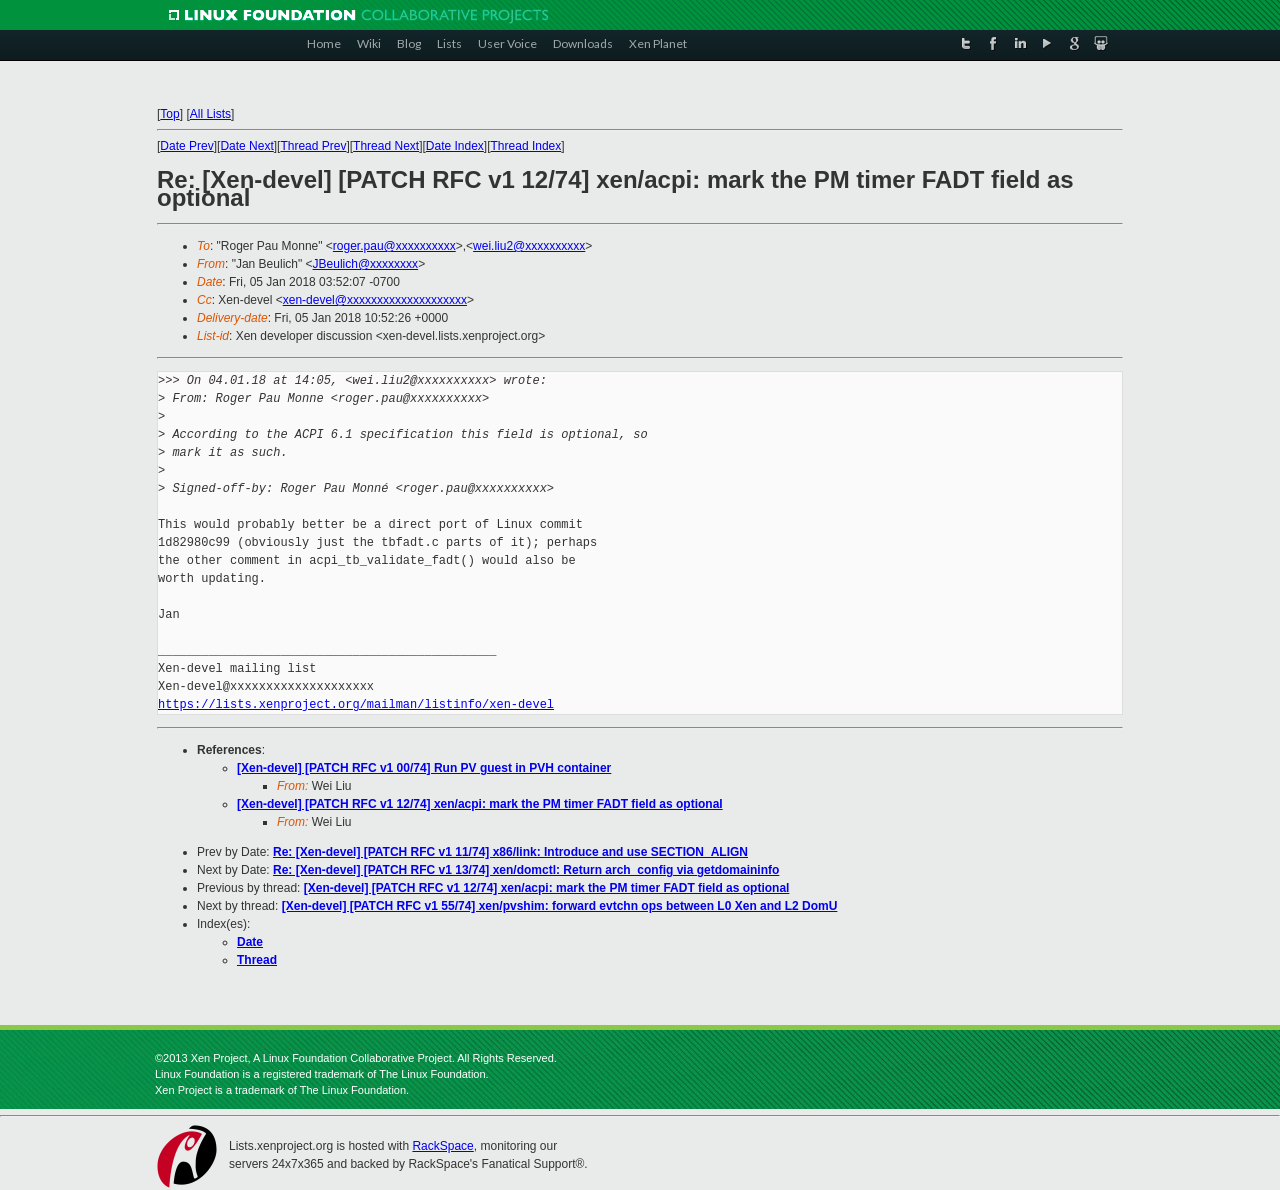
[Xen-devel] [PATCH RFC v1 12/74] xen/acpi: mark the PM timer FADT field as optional (480, 804)
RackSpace (442, 1146)
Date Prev (186, 146)
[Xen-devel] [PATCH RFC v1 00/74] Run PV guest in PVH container (424, 768)
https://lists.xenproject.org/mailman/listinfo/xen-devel (356, 704)
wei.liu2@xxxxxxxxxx (529, 246)
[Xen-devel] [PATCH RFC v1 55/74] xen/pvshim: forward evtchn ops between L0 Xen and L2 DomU (560, 906)
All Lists (210, 114)
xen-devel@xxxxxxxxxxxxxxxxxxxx (375, 300)
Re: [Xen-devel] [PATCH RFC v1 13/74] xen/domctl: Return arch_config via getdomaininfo (526, 870)
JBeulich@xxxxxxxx (366, 264)
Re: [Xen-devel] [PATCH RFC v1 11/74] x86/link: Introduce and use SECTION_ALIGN (510, 852)
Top (169, 114)
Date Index (455, 146)
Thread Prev (313, 146)
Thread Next (386, 146)
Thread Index (526, 146)
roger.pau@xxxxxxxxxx (394, 246)
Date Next (246, 146)
